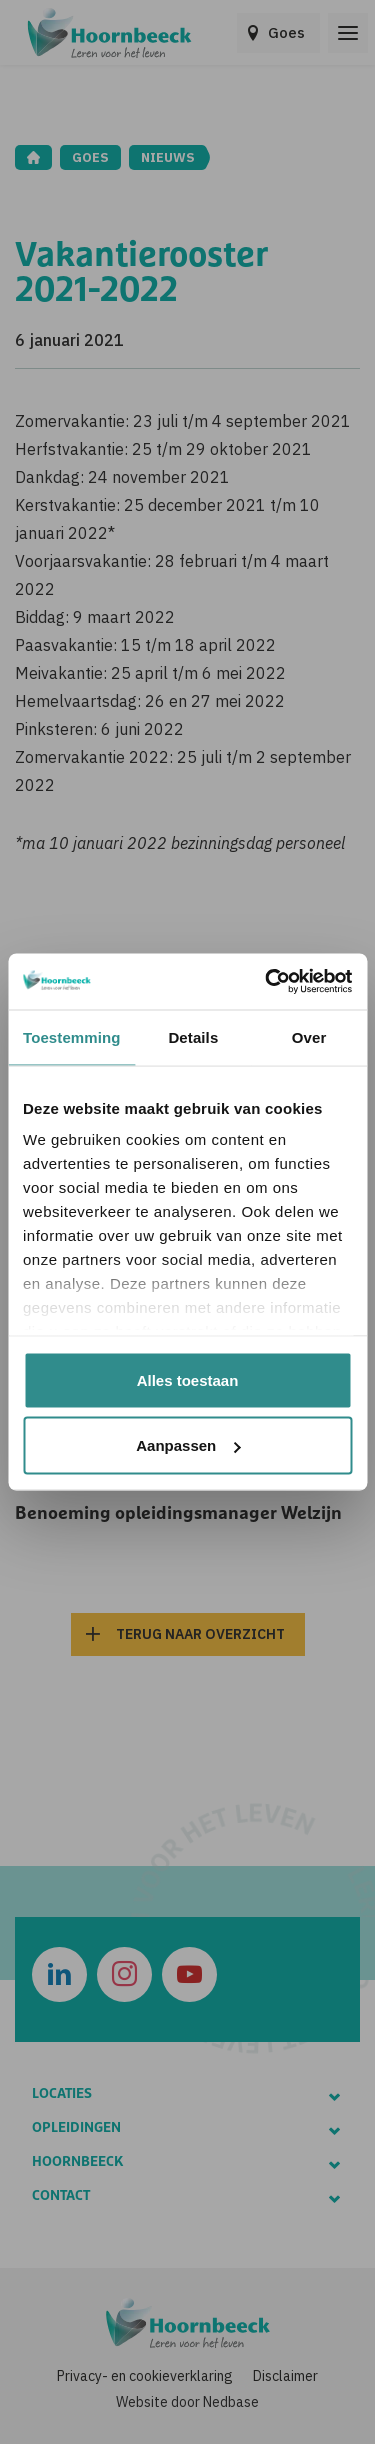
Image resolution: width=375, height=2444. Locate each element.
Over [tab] (309, 1036)
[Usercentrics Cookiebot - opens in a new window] (267, 982)
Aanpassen (188, 1445)
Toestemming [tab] (72, 1036)
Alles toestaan (188, 1379)
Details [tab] (193, 1036)
